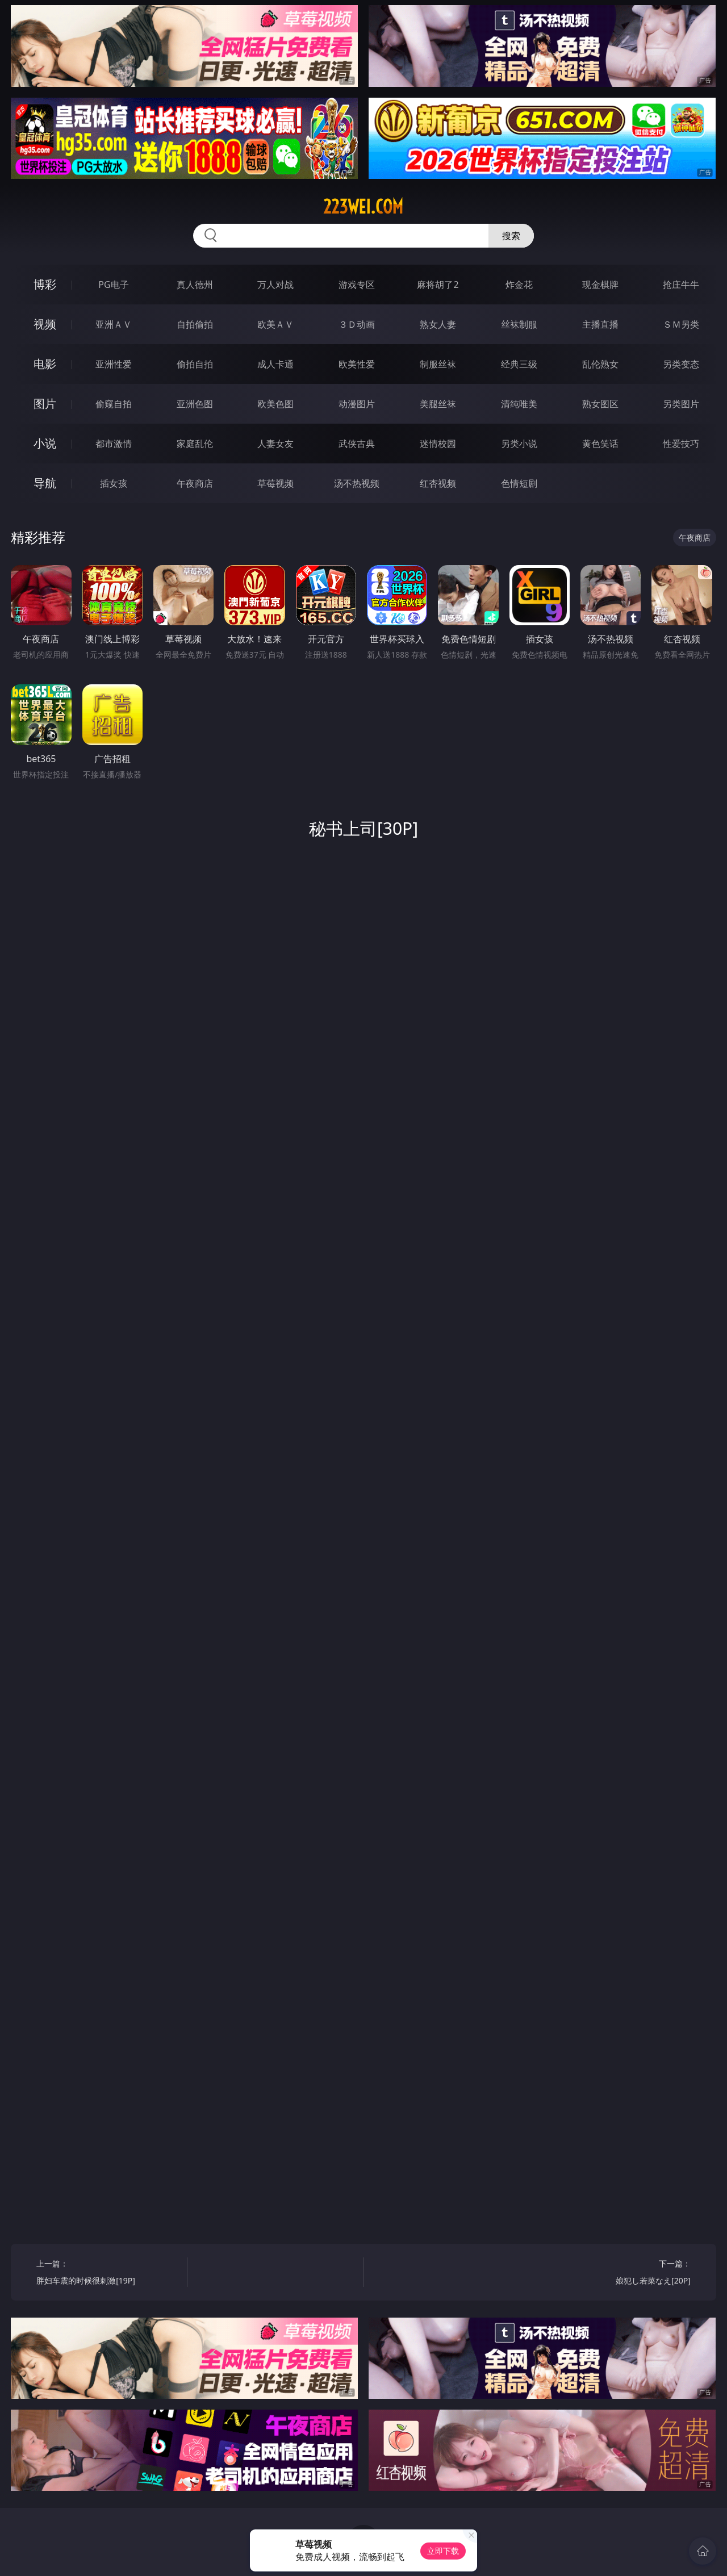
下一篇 (619, 2273)
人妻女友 (275, 443)
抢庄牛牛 (681, 284)
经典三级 (519, 364)
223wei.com (363, 206)
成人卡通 (275, 364)
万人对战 (275, 284)
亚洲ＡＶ (113, 324)
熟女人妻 (438, 324)
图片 (45, 403)
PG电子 (113, 284)
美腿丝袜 (438, 404)
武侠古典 (357, 443)
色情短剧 (519, 483)
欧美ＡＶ (275, 324)
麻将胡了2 (437, 284)
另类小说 (519, 443)
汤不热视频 (356, 483)
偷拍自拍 (195, 364)
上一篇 (107, 2273)
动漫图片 (357, 404)
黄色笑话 (600, 443)
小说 (45, 443)
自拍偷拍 (195, 324)
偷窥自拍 (113, 404)
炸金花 (519, 284)
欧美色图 (275, 404)
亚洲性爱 (113, 364)
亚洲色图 (195, 404)
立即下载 (443, 2550)
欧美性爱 (357, 364)
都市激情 (113, 443)
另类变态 (681, 364)
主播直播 (600, 324)
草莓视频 (275, 483)
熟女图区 (600, 404)
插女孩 (113, 483)
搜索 (511, 235)
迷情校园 (438, 443)
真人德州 (195, 284)
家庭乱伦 (195, 443)
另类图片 (681, 404)
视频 (45, 324)
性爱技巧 (681, 443)
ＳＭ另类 (681, 324)
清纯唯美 (519, 404)
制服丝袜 (438, 364)
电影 (45, 363)
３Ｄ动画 (357, 324)
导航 (45, 483)
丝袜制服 (519, 324)
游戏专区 (357, 284)
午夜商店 (195, 483)
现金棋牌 (600, 284)
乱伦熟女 (600, 364)
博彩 (45, 284)
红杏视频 (438, 483)
